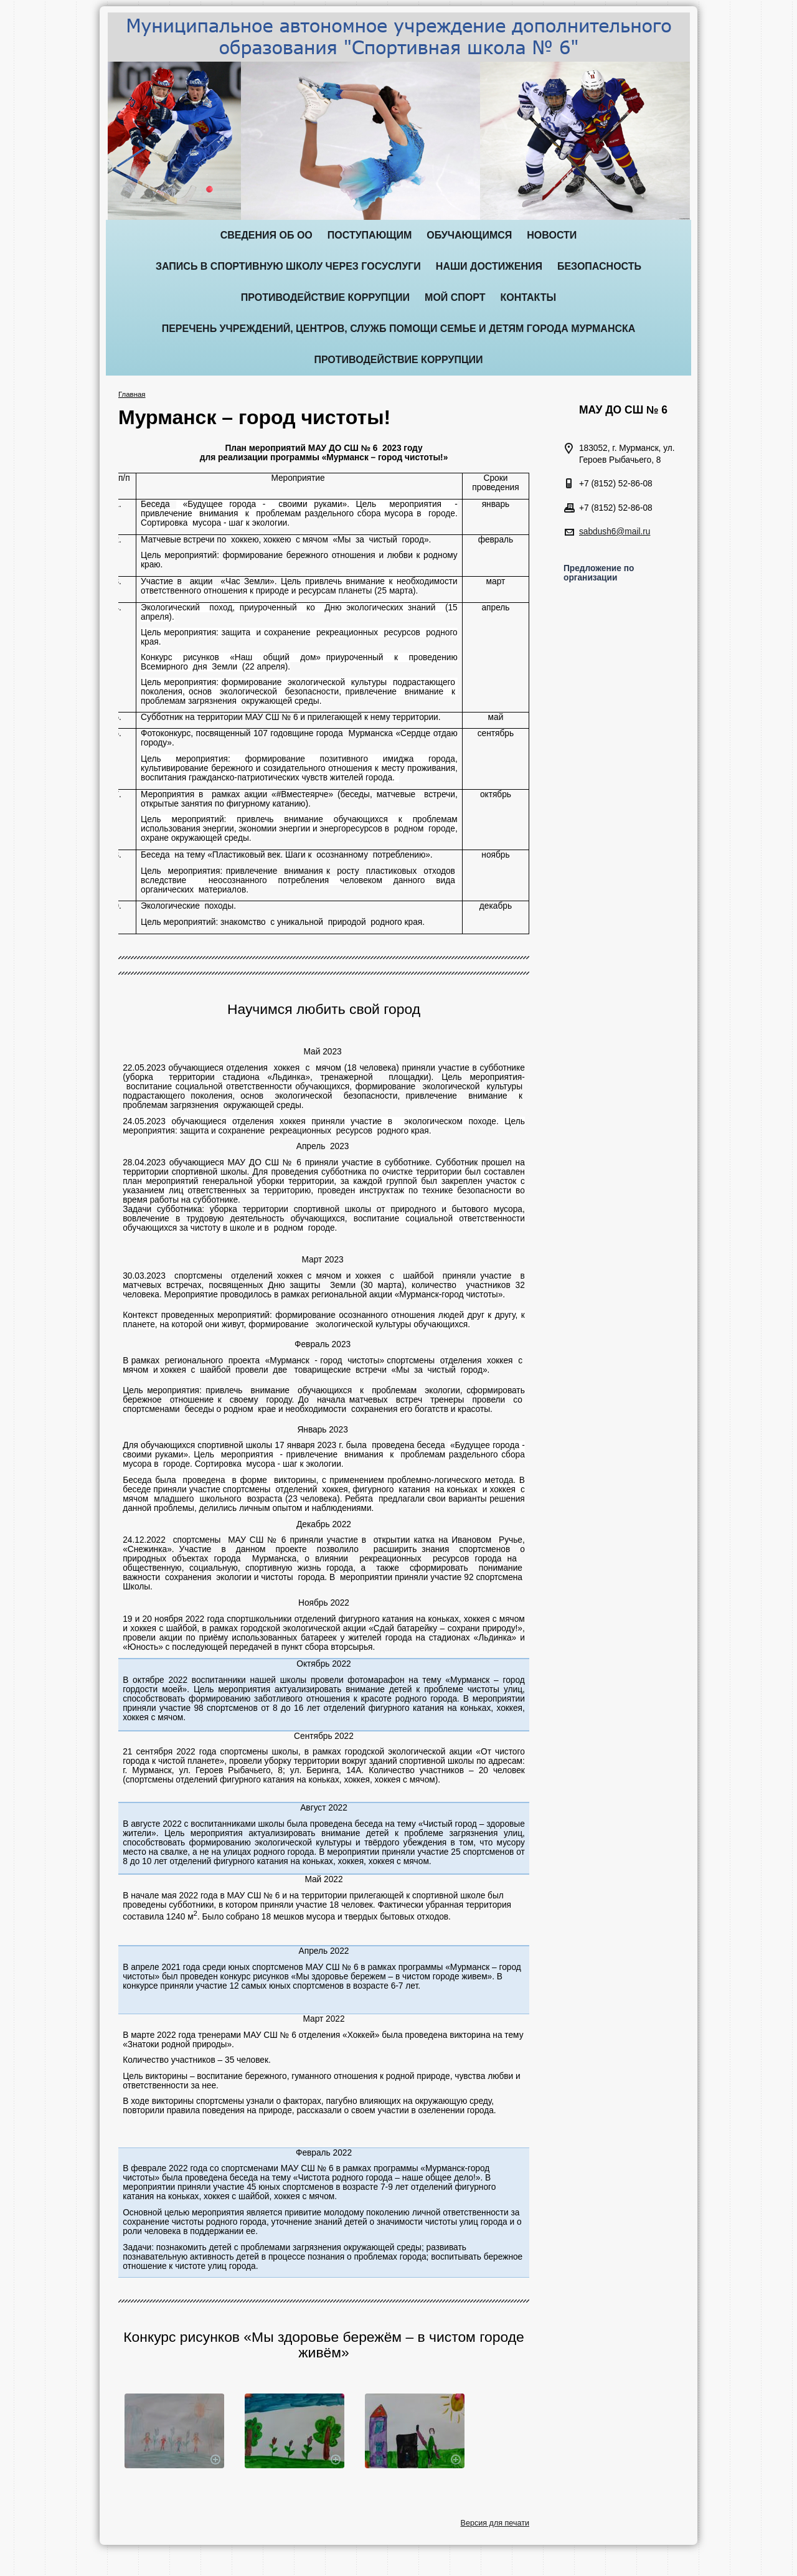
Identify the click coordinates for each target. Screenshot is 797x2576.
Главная (132, 394)
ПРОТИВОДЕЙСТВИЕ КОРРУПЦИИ (325, 297)
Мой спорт (455, 297)
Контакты (529, 297)
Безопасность (599, 266)
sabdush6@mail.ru (614, 531)
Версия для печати (495, 2523)
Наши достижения (489, 266)
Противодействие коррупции (398, 359)
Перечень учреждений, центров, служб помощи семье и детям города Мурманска (399, 328)
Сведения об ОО (266, 235)
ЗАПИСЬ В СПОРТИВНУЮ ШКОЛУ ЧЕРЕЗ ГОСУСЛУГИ (288, 266)
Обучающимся (469, 235)
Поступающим (370, 235)
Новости (552, 235)
